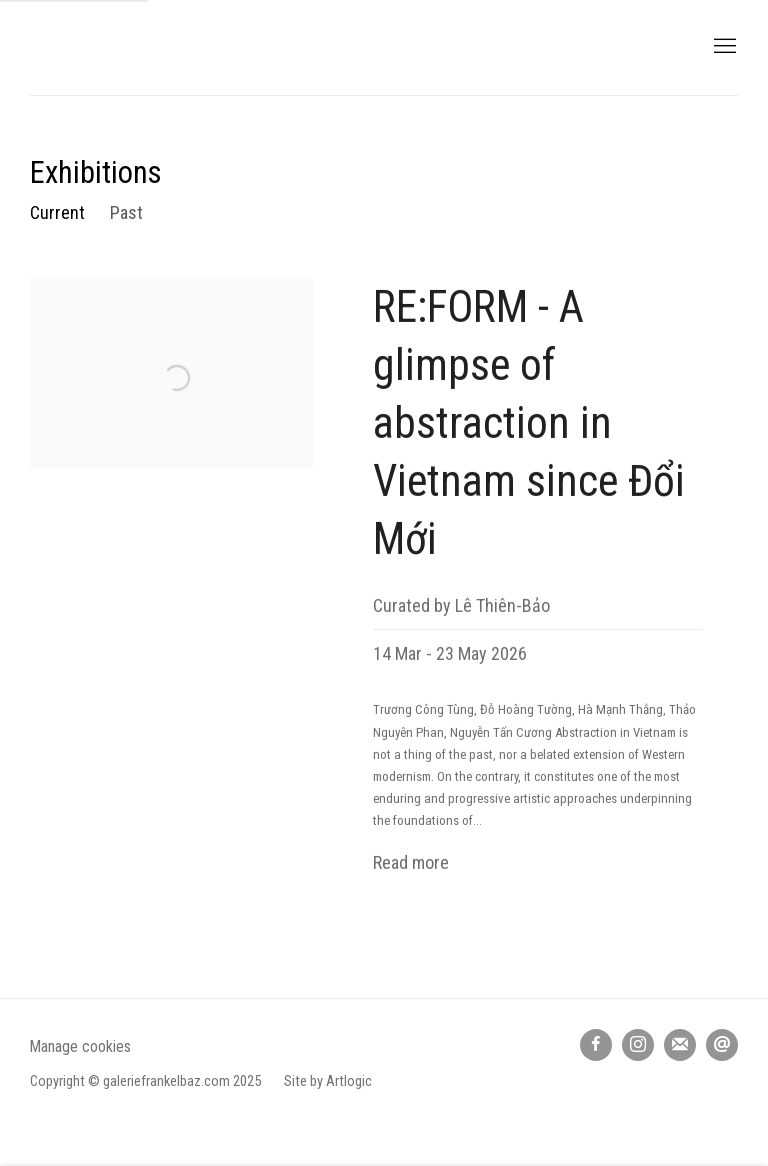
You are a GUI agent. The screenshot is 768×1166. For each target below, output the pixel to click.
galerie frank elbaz (190, 47)
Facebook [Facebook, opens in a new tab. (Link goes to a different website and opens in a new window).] (596, 1045)
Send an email (722, 1045)
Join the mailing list (680, 1045)
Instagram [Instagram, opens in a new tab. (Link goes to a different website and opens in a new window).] (638, 1045)
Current (57, 212)
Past (126, 212)
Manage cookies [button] (80, 1046)
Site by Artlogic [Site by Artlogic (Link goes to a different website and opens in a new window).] (328, 1081)
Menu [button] (723, 47)
